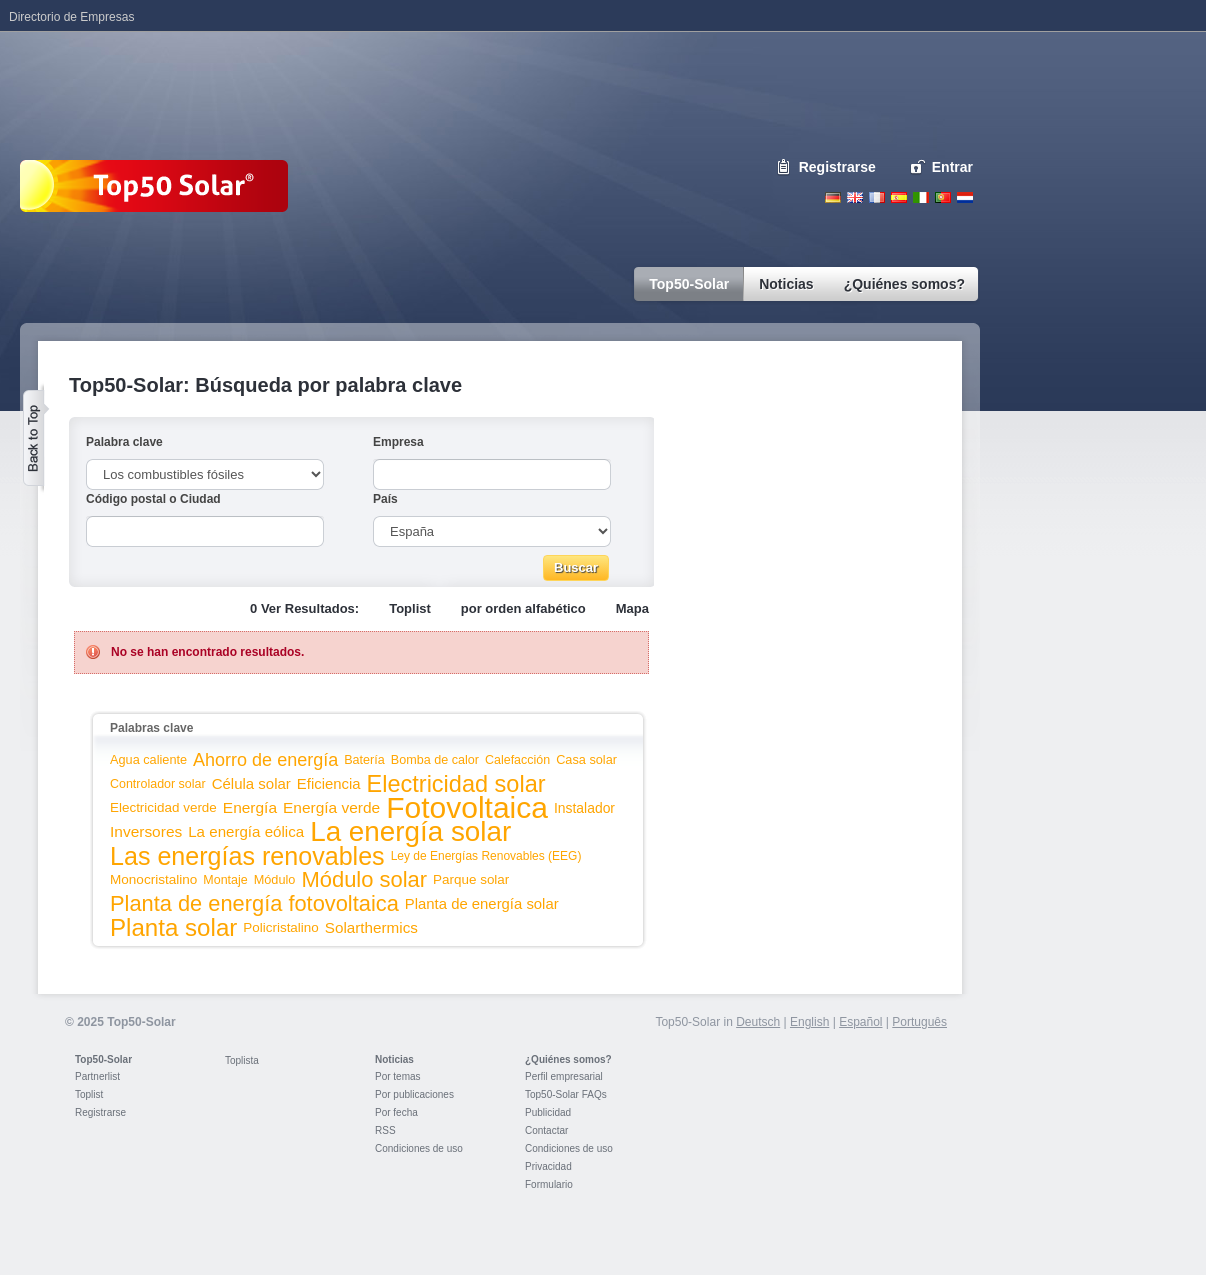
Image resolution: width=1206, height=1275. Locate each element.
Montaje (225, 880)
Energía (250, 807)
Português (919, 1022)
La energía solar (410, 831)
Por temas (398, 1076)
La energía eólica (246, 831)
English (855, 197)
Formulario (549, 1184)
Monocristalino (153, 879)
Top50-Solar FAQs (566, 1094)
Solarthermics (371, 927)
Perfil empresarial (564, 1076)
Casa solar (586, 759)
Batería (364, 760)
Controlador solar (158, 784)
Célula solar (251, 783)
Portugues (943, 197)
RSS (385, 1130)
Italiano (921, 197)
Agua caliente (148, 759)
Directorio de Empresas (71, 17)
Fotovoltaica (467, 807)
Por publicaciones (414, 1094)
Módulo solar (364, 879)
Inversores (146, 831)
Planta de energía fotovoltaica (254, 903)
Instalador (584, 808)
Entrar (952, 167)
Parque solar (471, 879)
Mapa (632, 608)
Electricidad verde (163, 807)
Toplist (410, 608)
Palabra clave (124, 442)
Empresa (398, 442)
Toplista (242, 1060)
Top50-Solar (103, 1059)
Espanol (899, 197)
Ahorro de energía (265, 760)
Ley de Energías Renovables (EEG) (486, 856)
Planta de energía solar (482, 904)
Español (860, 1022)
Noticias (394, 1059)
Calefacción (517, 760)
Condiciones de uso (419, 1148)
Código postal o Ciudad (153, 499)
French (877, 197)
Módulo (275, 879)
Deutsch (833, 197)
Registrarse (837, 167)
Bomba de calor (435, 760)
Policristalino (280, 927)
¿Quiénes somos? (568, 1059)
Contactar (546, 1130)
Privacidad (548, 1166)
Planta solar (173, 927)
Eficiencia (329, 784)
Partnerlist (97, 1076)
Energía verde (331, 807)
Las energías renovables (247, 856)
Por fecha (396, 1112)
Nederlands (965, 197)
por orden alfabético (523, 608)
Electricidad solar (456, 784)
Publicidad (548, 1112)
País (385, 499)
